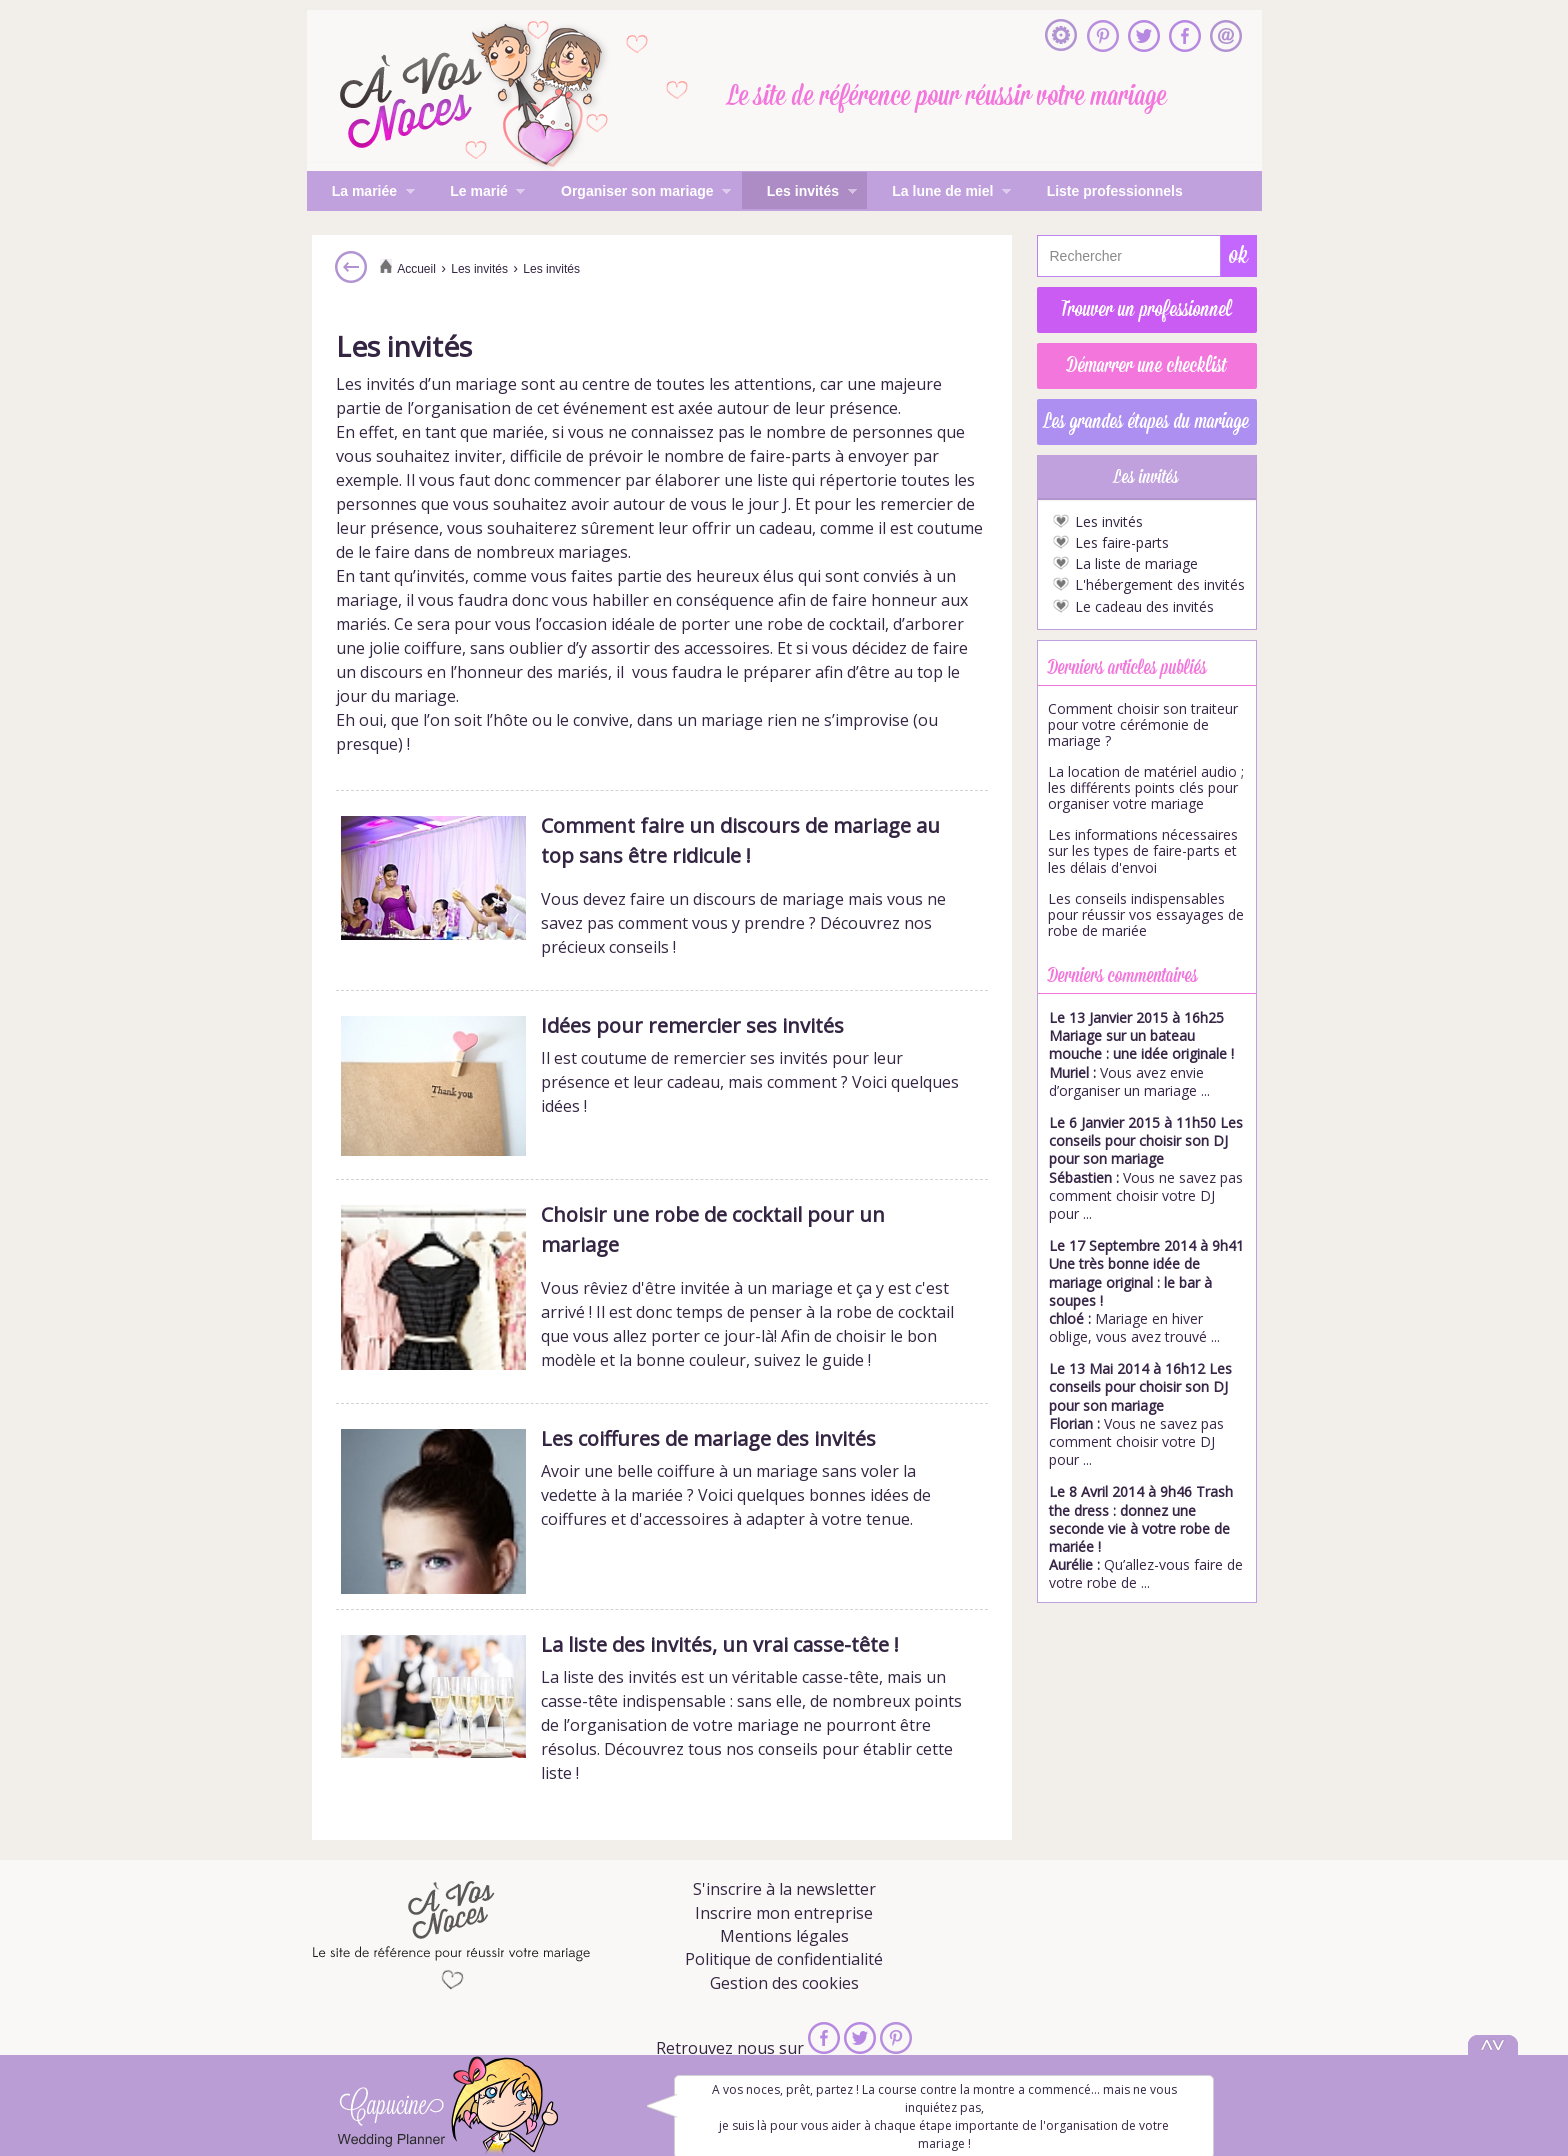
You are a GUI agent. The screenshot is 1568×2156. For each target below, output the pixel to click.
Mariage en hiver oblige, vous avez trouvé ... (1146, 1291)
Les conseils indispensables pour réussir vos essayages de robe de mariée (1146, 915)
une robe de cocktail (809, 624)
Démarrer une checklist (1147, 366)
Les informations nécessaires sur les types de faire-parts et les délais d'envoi (1143, 851)
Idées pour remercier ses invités (692, 1025)
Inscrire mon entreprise (784, 1913)
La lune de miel (939, 193)
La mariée (361, 193)
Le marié (475, 193)
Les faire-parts (1122, 543)
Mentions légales (784, 1936)
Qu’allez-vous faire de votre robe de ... (1146, 1537)
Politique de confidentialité (784, 1959)
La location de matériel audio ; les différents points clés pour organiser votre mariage (1146, 788)
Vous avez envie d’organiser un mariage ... (1141, 1054)
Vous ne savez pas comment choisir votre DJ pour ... (1146, 1168)
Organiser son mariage (633, 193)
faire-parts (790, 456)
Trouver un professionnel (1146, 310)
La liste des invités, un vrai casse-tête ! (720, 1644)
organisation (462, 408)
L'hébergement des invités (1160, 585)
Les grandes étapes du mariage (1146, 422)
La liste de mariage (1136, 564)
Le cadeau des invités (1144, 607)
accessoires (727, 648)
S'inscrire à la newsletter (784, 1889)
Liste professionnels (1115, 191)
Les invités (799, 193)
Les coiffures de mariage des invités (708, 1438)
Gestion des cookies (784, 1983)
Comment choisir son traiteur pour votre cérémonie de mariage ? (1143, 725)
